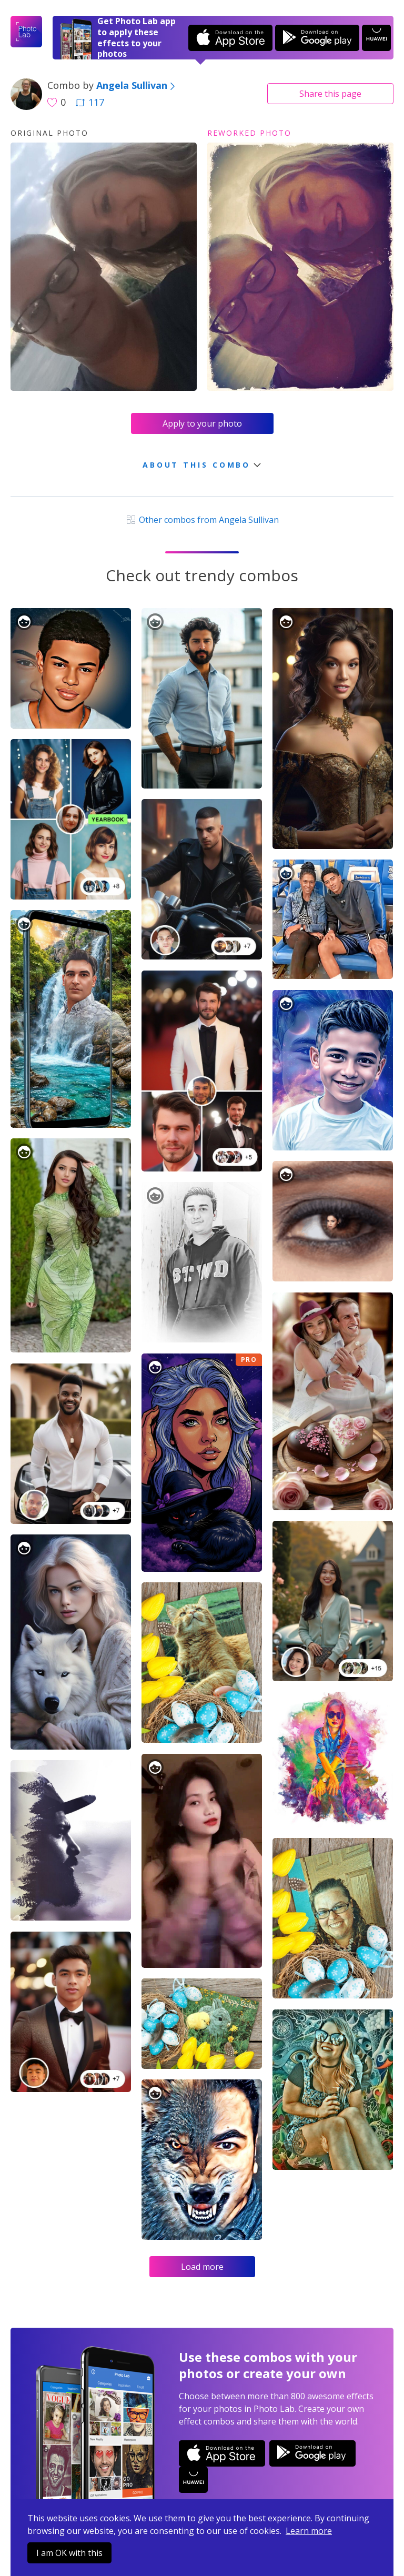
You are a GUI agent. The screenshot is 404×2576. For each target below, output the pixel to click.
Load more (202, 2266)
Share (330, 93)
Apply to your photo (202, 423)
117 (90, 102)
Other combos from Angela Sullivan (202, 520)
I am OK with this (69, 2553)
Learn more (309, 2531)
